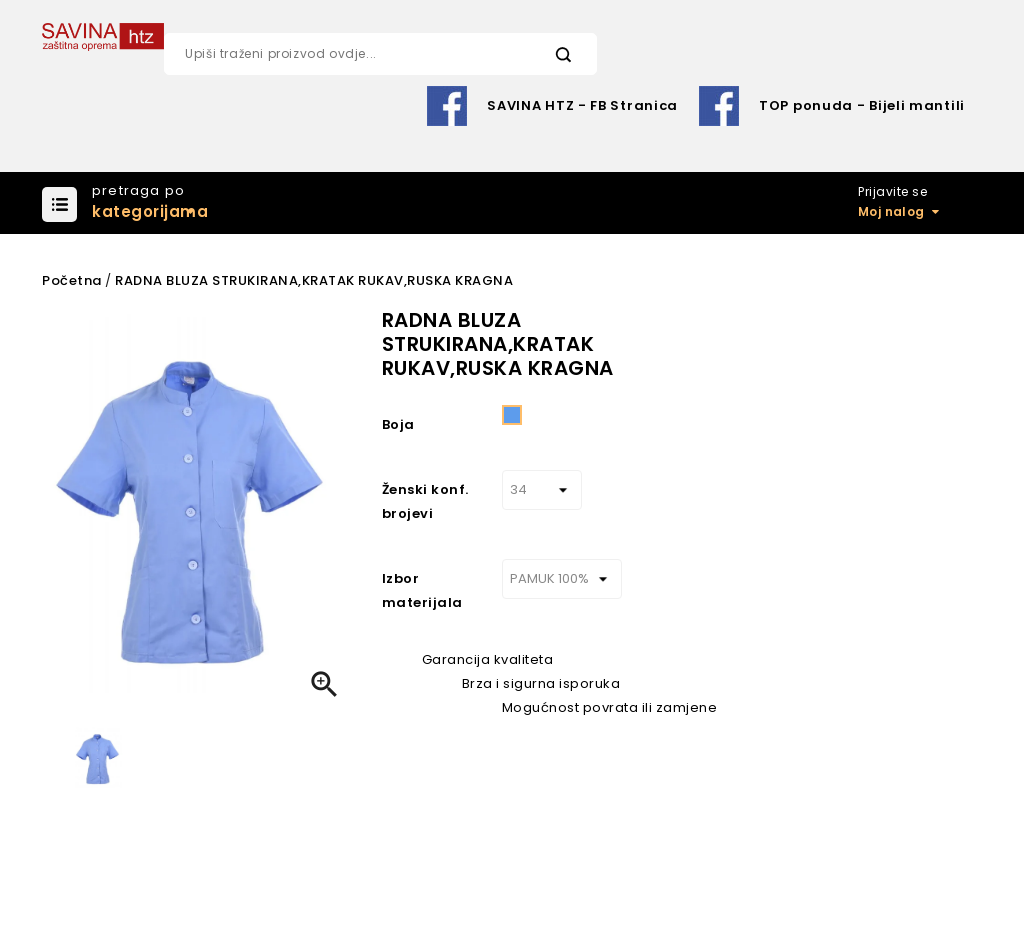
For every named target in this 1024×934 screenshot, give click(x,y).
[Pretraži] (380, 54)
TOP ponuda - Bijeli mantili (862, 105)
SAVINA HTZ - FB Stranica (582, 105)
